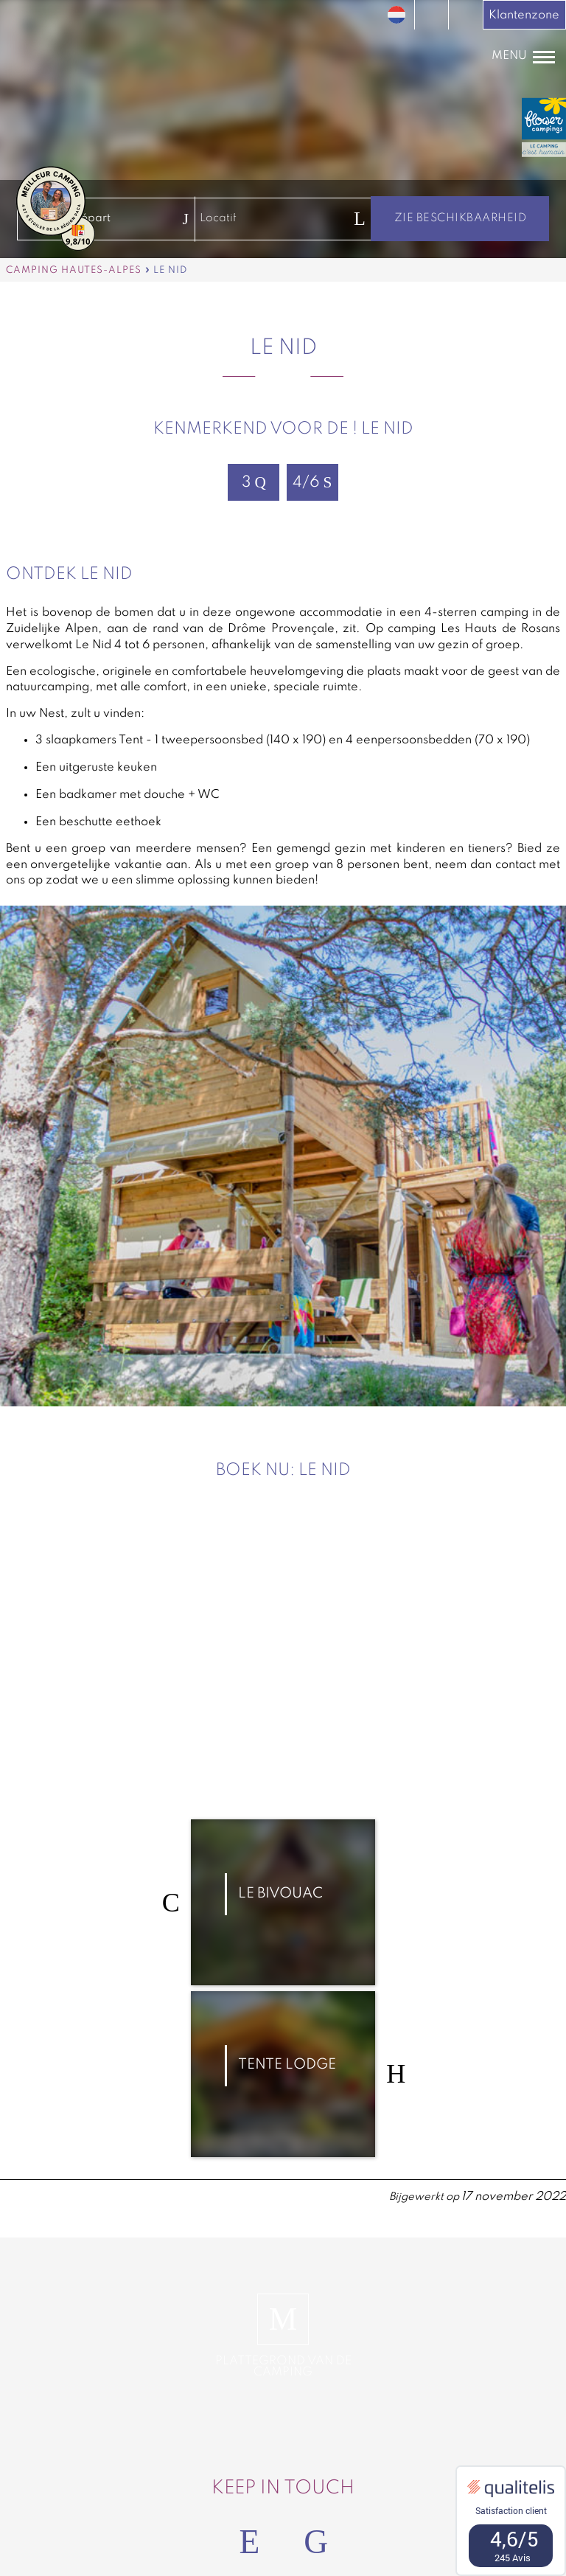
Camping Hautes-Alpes (74, 270)
